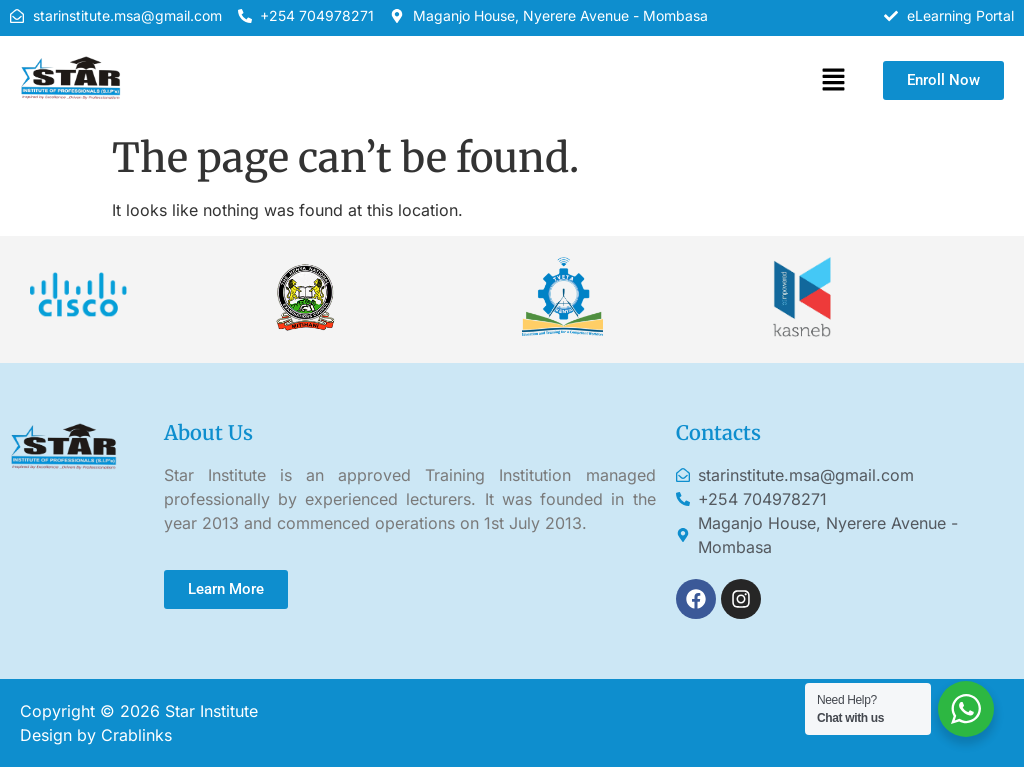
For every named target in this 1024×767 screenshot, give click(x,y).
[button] (833, 80)
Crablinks (136, 735)
